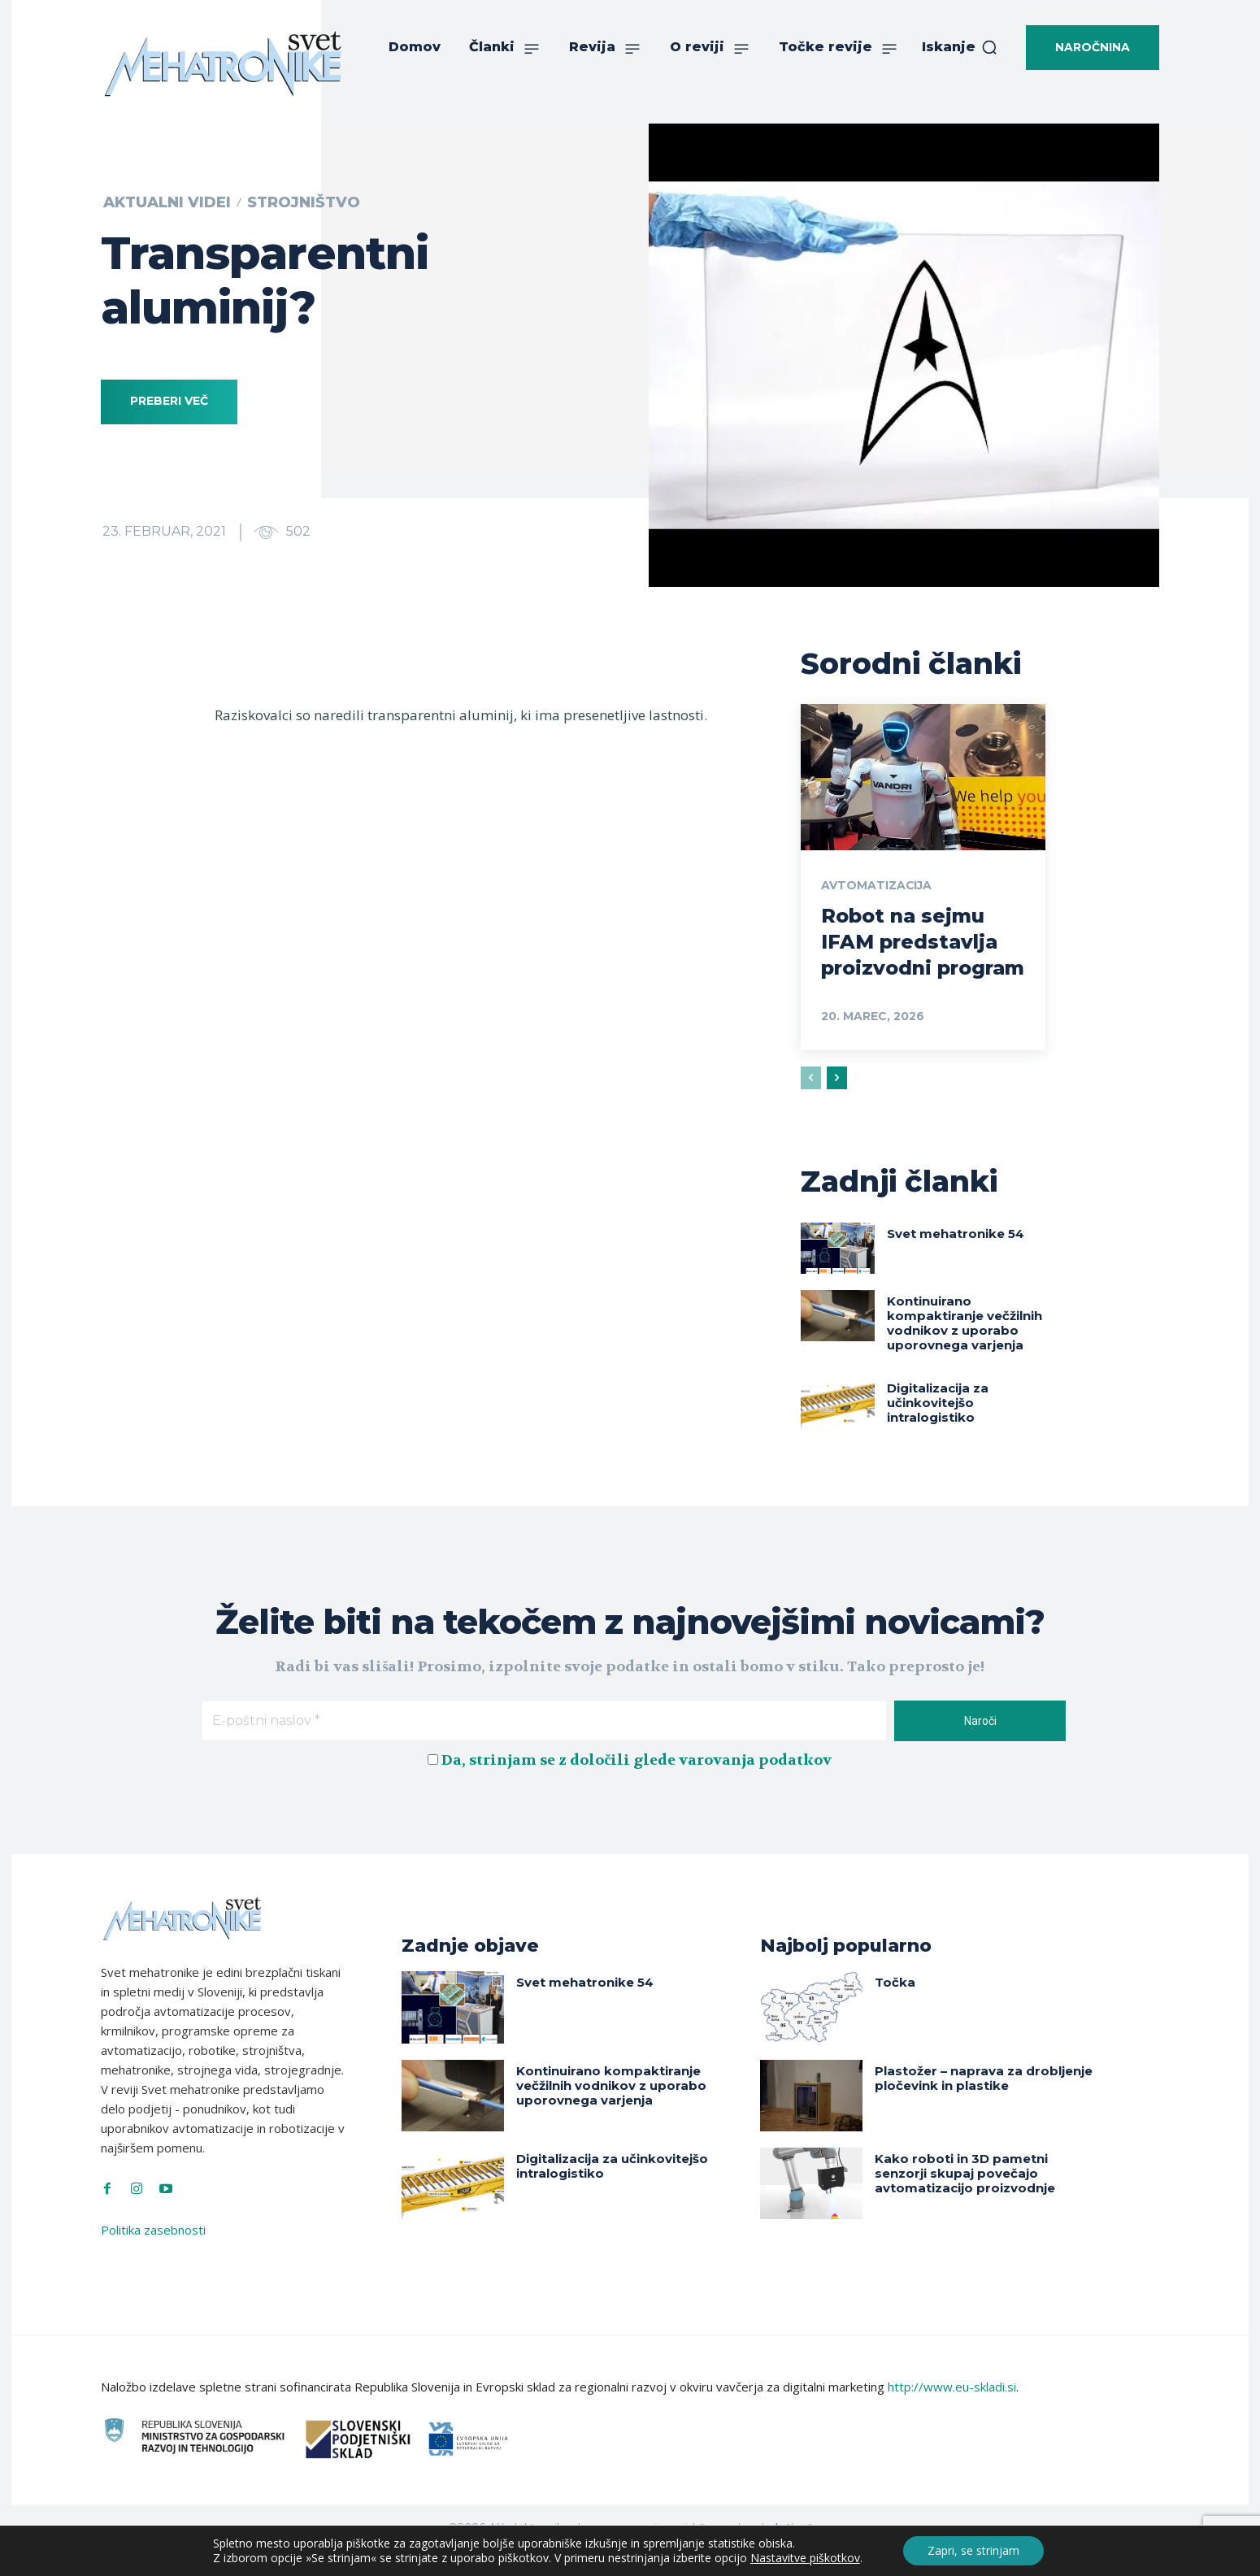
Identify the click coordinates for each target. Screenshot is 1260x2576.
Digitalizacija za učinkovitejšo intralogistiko (937, 1426)
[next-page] (837, 1102)
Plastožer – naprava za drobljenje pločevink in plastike (984, 2102)
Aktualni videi (167, 202)
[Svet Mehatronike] (223, 63)
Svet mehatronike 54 (955, 1257)
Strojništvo (303, 202)
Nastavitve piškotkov (805, 2558)
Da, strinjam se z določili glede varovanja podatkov (636, 1784)
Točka (895, 2005)
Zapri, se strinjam (973, 2550)
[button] (960, 47)
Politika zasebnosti (153, 2253)
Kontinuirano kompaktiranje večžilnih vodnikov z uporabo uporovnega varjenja (964, 1346)
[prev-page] (811, 1102)
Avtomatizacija (876, 885)
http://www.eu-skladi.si (952, 2411)
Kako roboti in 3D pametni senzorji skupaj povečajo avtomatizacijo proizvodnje (965, 2196)
